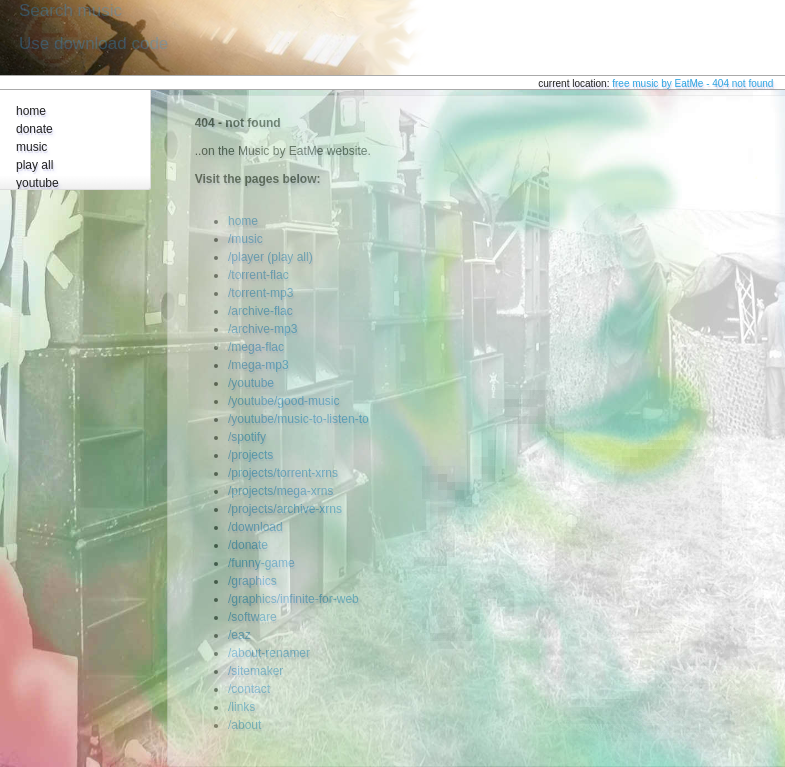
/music (245, 239)
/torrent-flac (258, 275)
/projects (250, 455)
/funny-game (261, 563)
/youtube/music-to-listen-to (298, 419)
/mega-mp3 (258, 365)
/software (252, 617)
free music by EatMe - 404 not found (692, 83)
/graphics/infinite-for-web (293, 599)
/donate (248, 545)
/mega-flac (256, 347)
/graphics (252, 581)
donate (34, 129)
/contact (249, 689)
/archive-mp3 (262, 329)
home (31, 111)
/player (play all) (270, 257)
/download (255, 527)
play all (34, 165)
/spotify (247, 437)
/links (241, 707)
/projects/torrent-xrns (283, 473)
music (31, 147)
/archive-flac (260, 311)
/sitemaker (255, 671)
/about (244, 725)
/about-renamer (269, 653)
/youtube (251, 383)
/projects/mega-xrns (280, 491)
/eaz (239, 635)
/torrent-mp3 (260, 293)
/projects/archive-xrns (285, 509)
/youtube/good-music (283, 401)
